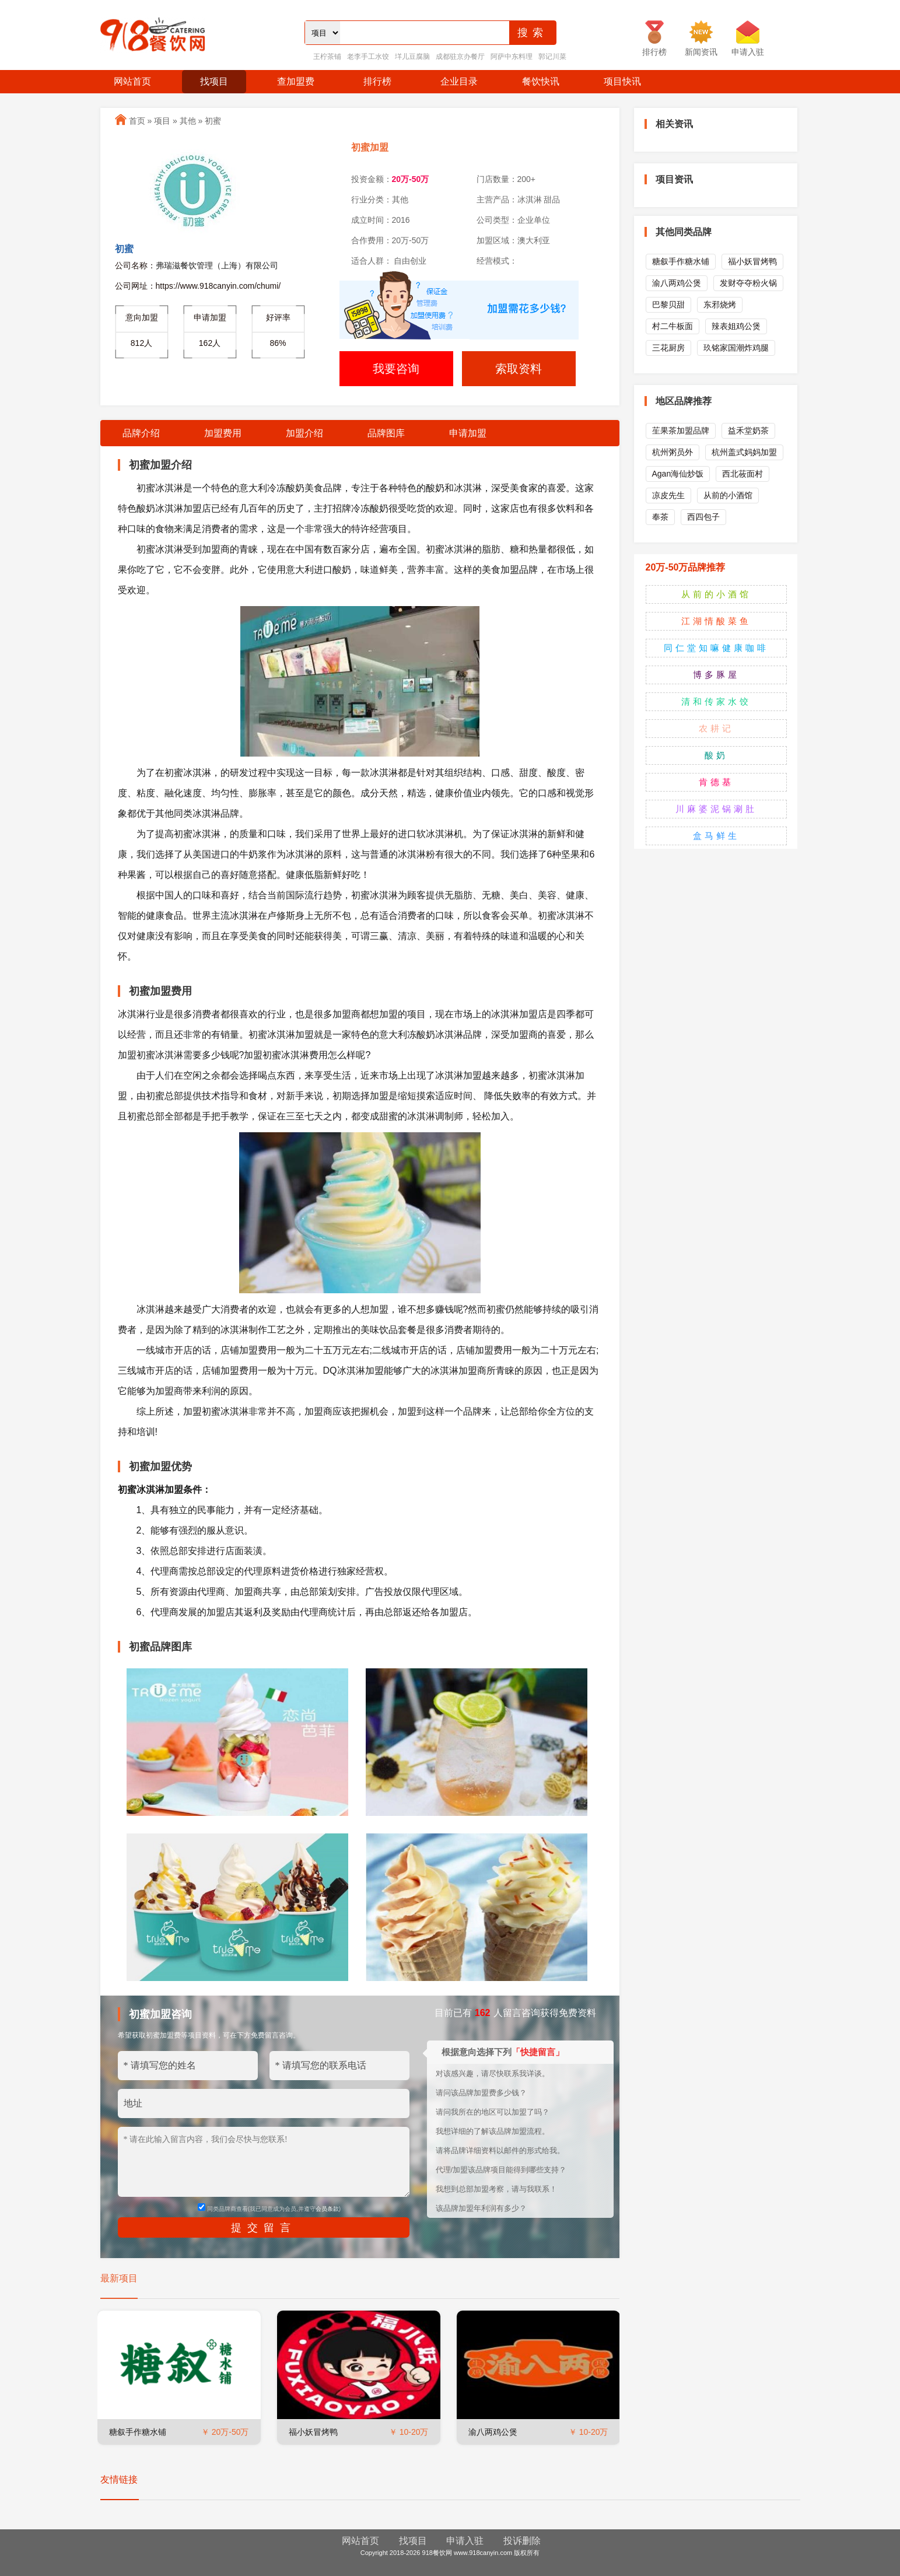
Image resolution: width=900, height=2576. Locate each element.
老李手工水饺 (368, 56)
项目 (162, 120)
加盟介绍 (304, 433)
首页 (137, 120)
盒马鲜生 (716, 836)
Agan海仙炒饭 (678, 473)
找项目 (214, 81)
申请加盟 (467, 433)
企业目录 (459, 81)
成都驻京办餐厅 (460, 56)
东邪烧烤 (719, 304)
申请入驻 (465, 2541)
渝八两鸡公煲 (492, 2432)
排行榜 (377, 81)
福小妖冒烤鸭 (313, 2432)
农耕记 (716, 728)
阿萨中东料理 (512, 56)
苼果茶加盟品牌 (680, 430)
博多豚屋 (716, 675)
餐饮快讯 (540, 81)
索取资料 (518, 368)
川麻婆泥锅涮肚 (716, 809)
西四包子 (703, 517)
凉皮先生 (668, 495)
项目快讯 (622, 81)
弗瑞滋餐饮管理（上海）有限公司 (217, 265)
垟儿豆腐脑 (412, 56)
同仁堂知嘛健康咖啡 (716, 648)
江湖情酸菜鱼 (716, 621)
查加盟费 (295, 81)
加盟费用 (222, 433)
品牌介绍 (141, 433)
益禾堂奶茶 (748, 430)
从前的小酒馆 (727, 495)
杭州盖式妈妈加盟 (744, 452)
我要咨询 (396, 368)
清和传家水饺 (716, 701)
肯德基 (716, 782)
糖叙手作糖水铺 (137, 2432)
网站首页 (132, 81)
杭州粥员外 (672, 452)
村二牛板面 (672, 326)
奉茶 (660, 517)
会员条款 (327, 2209)
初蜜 (213, 120)
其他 (188, 120)
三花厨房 (668, 347)
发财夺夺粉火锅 (748, 283)
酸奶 (716, 755)
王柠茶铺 (327, 56)
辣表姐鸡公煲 (736, 326)
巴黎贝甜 (668, 304)
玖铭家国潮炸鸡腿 (736, 347)
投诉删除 (522, 2541)
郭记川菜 (552, 56)
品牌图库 (386, 433)
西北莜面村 (742, 473)
